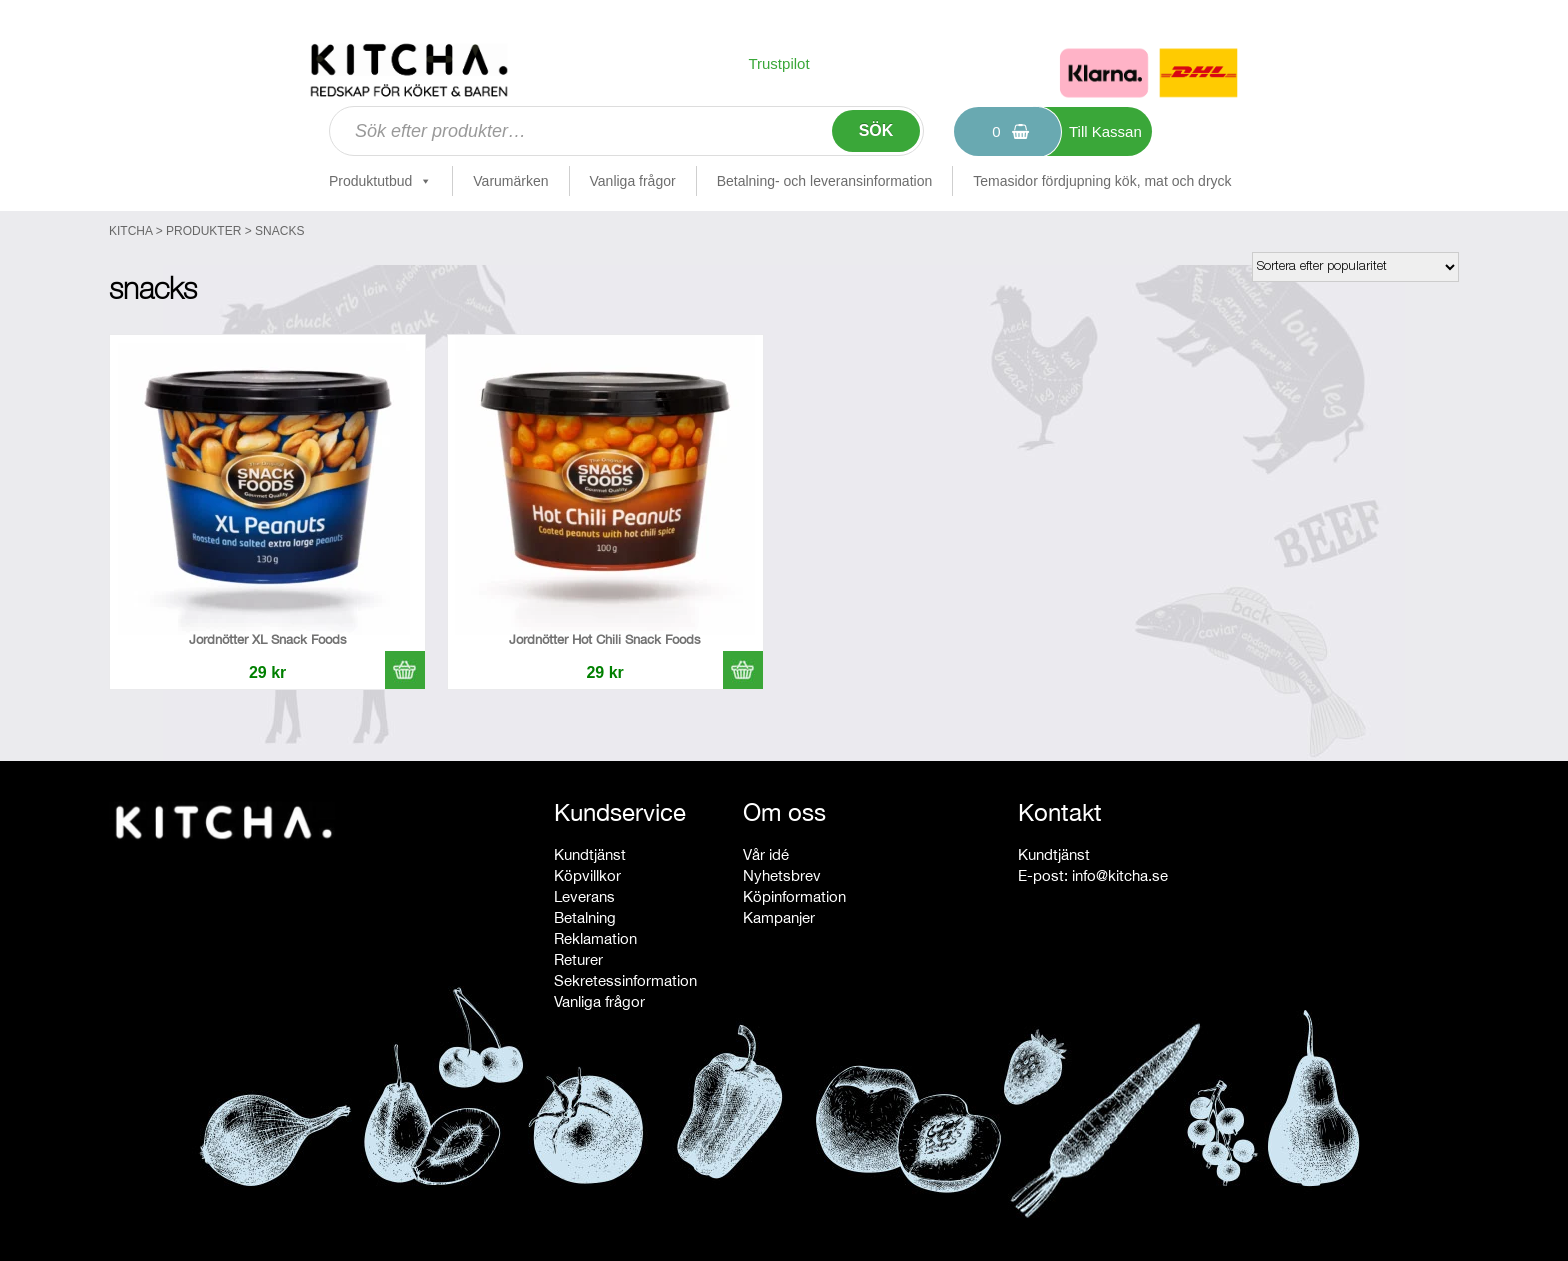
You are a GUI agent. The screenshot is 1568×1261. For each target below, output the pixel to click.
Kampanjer (779, 917)
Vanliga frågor (633, 181)
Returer (578, 959)
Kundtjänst (590, 854)
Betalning (585, 917)
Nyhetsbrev (782, 875)
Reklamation (595, 938)
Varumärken (510, 181)
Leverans (584, 896)
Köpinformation (794, 896)
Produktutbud (380, 181)
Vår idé (766, 854)
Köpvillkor (587, 875)
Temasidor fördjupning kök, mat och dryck (1102, 181)
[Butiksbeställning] (1355, 267)
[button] (405, 670)
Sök (876, 130)
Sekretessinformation (625, 980)
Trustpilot (778, 63)
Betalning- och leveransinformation (825, 181)
